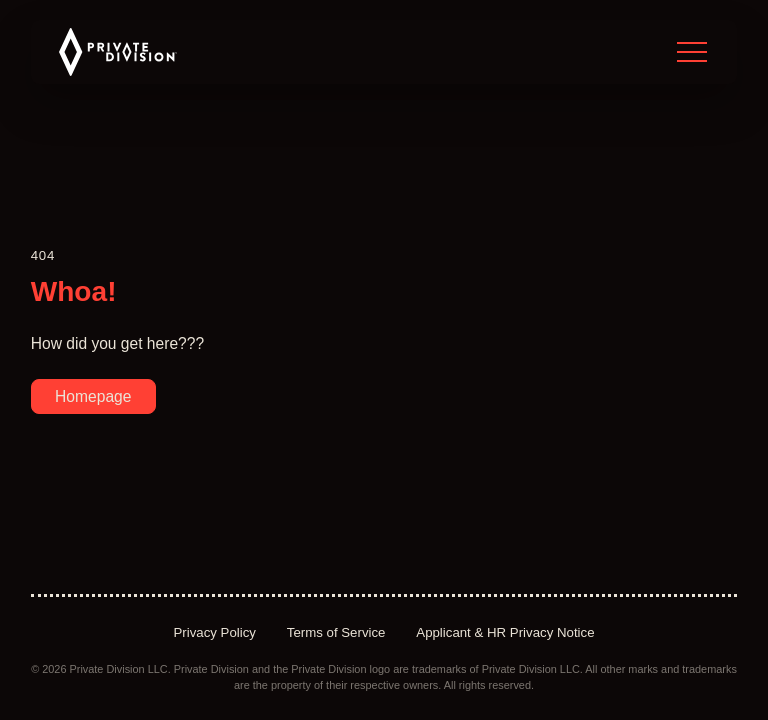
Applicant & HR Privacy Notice (505, 632)
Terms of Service (336, 632)
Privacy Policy (214, 632)
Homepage (93, 396)
